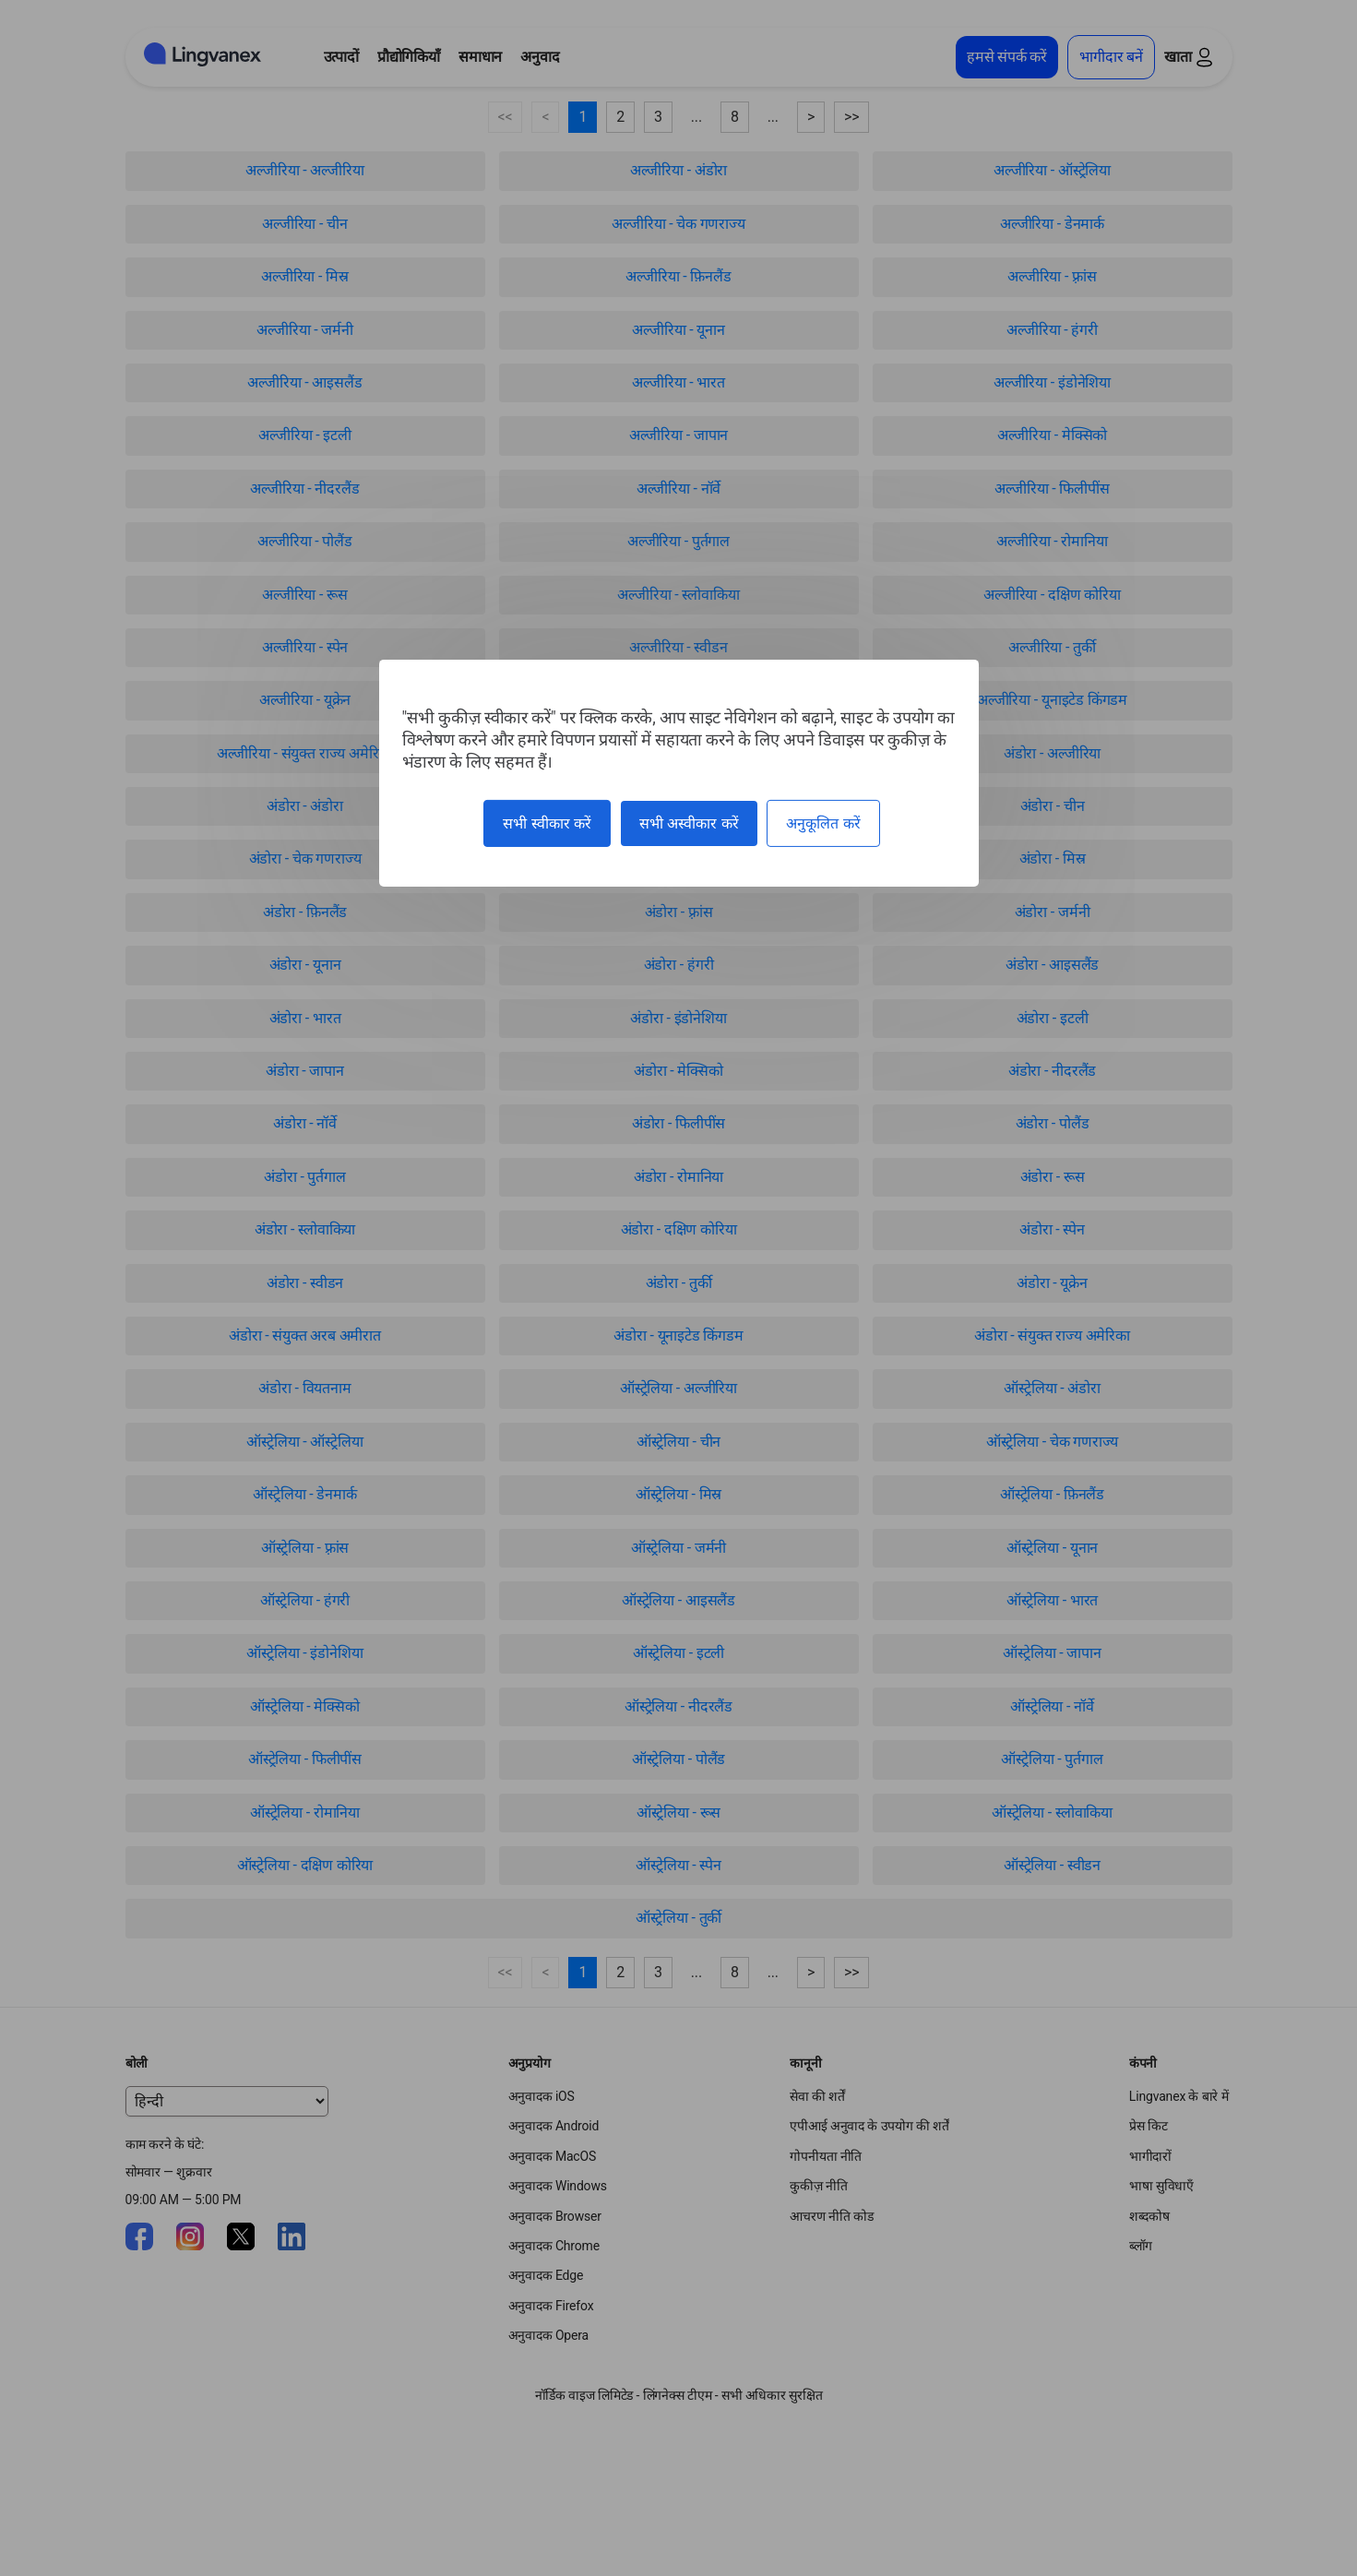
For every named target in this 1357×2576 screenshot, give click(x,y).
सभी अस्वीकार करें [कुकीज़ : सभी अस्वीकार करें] (689, 823)
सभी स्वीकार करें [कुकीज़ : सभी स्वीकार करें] (547, 823)
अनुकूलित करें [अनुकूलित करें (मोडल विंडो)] (823, 823)
